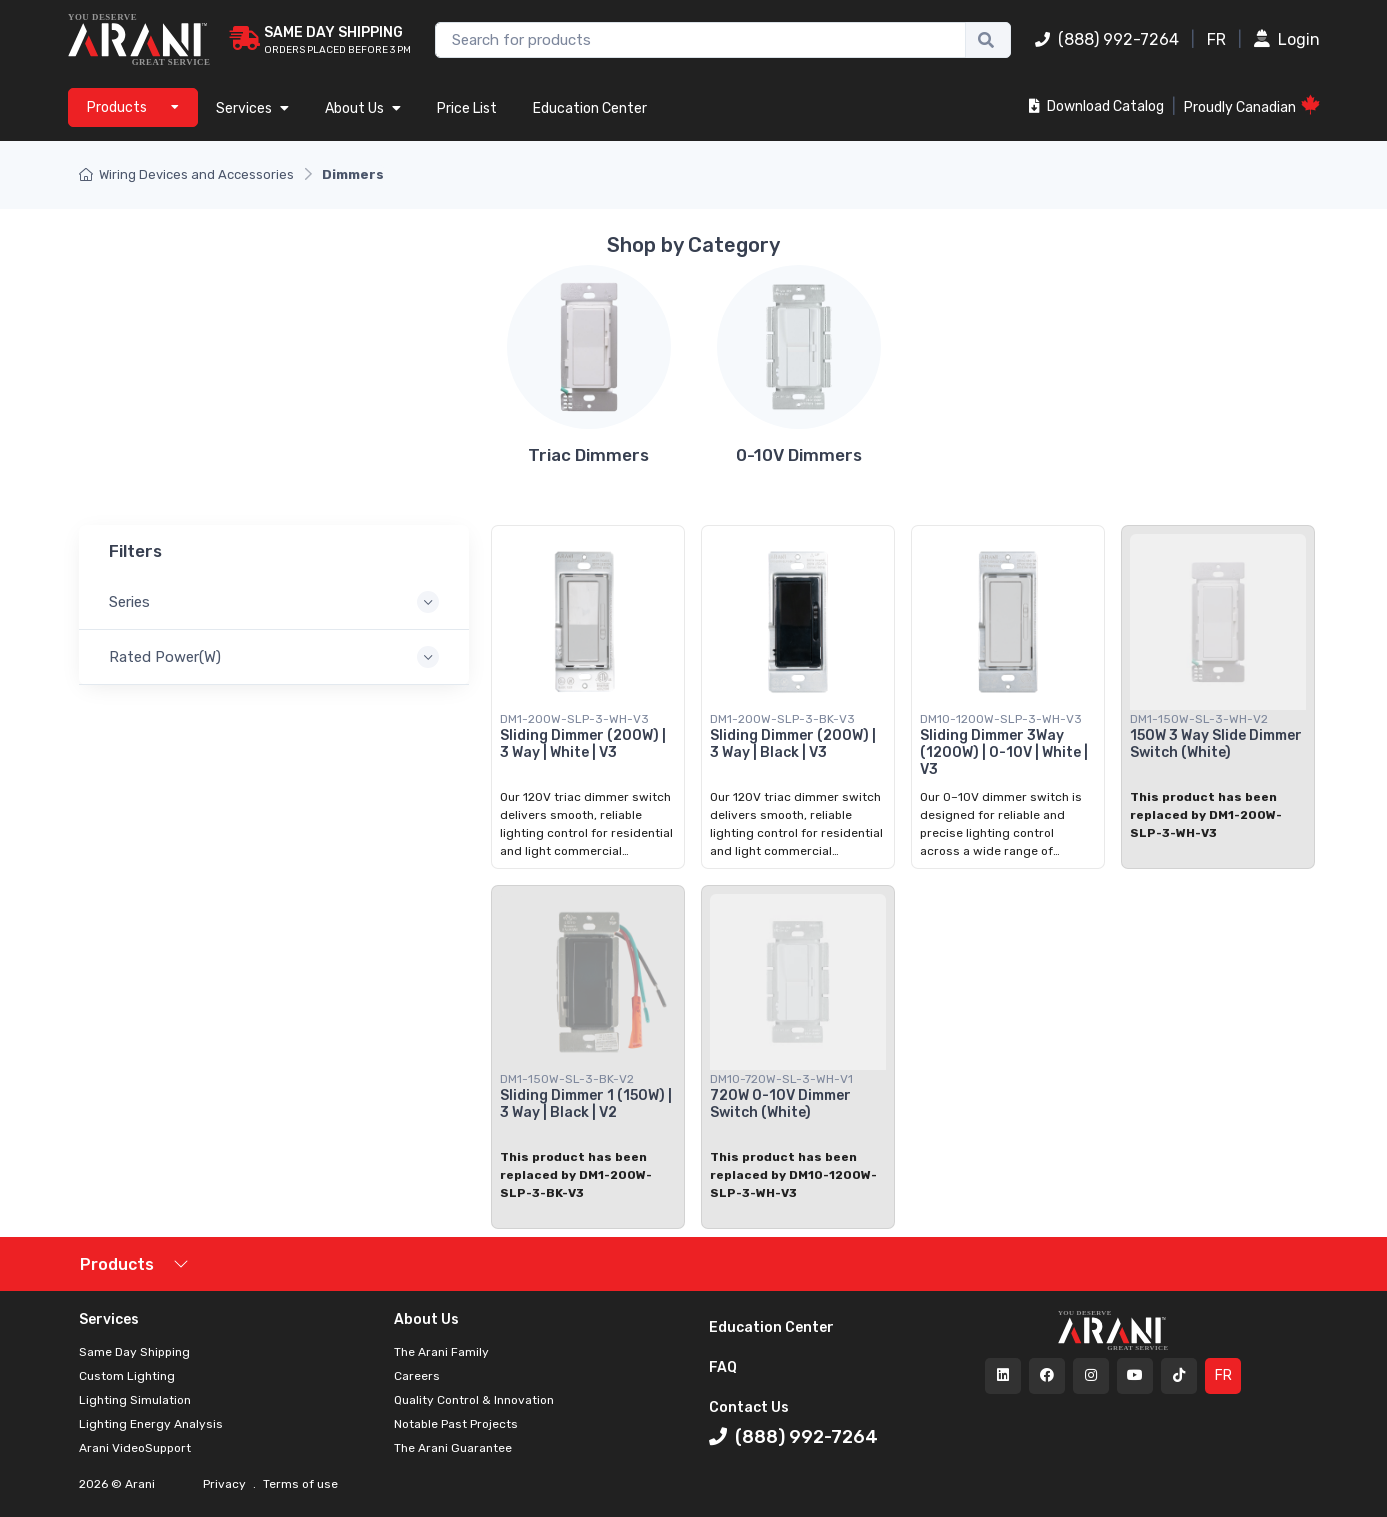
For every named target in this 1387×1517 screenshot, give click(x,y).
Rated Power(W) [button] (165, 658)
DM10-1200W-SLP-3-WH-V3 (1001, 719)
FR (1216, 39)
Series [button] (129, 603)
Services (252, 108)
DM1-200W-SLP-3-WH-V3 (574, 719)
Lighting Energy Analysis (151, 1424)
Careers (417, 1376)
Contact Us (749, 1407)
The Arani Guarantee (453, 1448)
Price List (467, 108)
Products (117, 1264)
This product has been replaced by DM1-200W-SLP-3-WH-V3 (1206, 815)
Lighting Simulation (135, 1400)
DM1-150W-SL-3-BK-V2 (567, 1079)
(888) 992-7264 (1107, 39)
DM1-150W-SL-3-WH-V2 (1199, 719)
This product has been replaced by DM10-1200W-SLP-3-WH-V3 (793, 1175)
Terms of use (299, 1484)
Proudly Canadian (1252, 105)
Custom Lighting (127, 1376)
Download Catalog (1096, 106)
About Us (363, 108)
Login (1287, 39)
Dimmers (353, 174)
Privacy (226, 1484)
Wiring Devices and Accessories (186, 174)
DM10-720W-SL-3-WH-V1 (781, 1079)
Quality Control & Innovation (474, 1400)
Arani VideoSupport (135, 1448)
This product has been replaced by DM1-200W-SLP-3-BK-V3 (576, 1175)
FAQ (723, 1367)
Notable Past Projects (456, 1424)
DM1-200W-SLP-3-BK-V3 (782, 719)
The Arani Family (441, 1352)
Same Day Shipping (134, 1352)
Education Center (590, 108)
